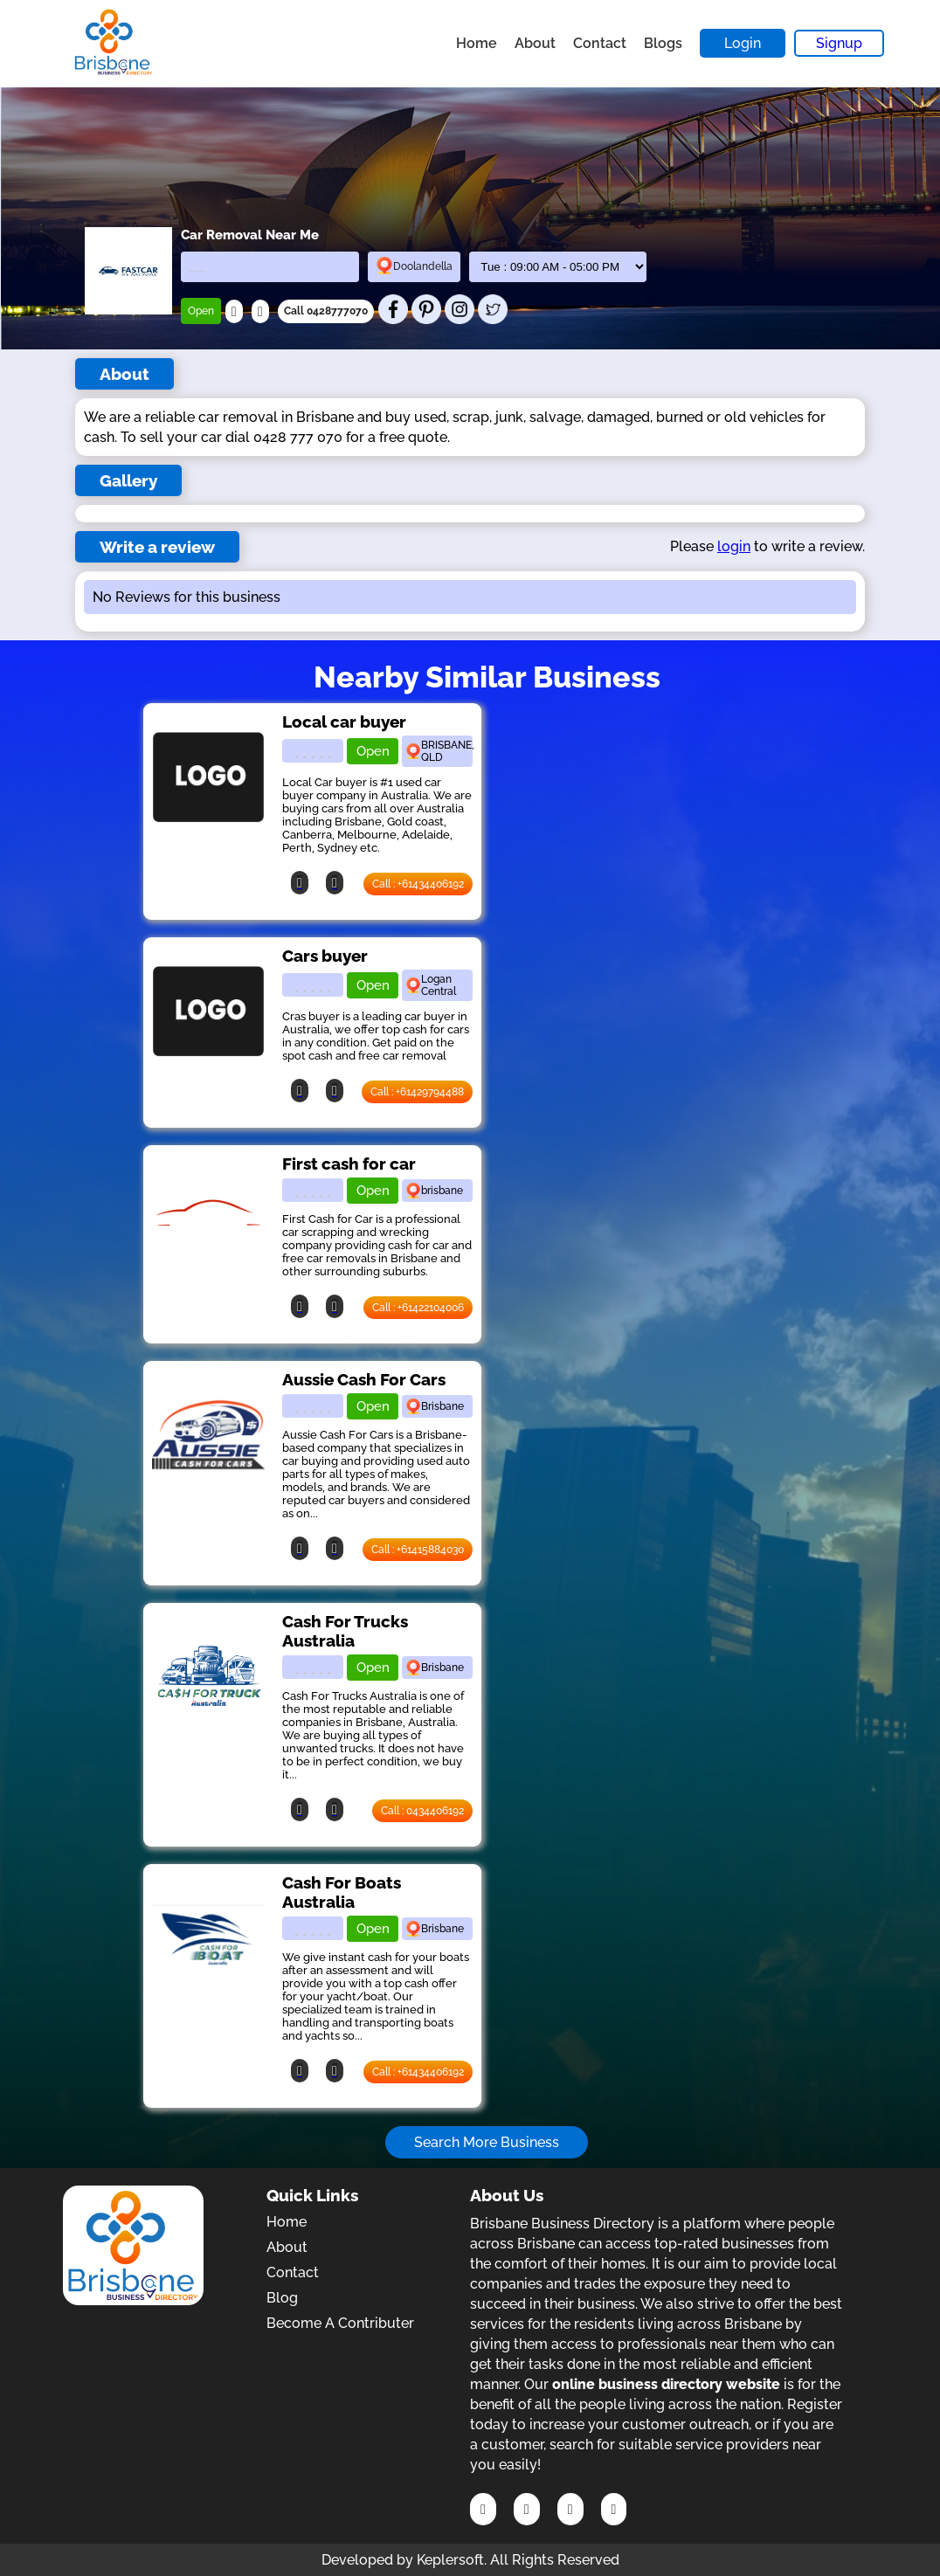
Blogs (663, 43)
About (535, 43)
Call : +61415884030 (417, 1550)
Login (742, 43)
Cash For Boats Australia (341, 1892)
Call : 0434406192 (422, 1811)
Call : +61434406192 (418, 884)
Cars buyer (325, 955)
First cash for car (349, 1163)
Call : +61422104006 (418, 1308)
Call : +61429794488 (417, 1092)
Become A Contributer (340, 2323)
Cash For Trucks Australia (345, 1631)
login (733, 546)
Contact (599, 43)
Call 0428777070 (326, 311)
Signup (839, 43)
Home (476, 43)
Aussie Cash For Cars (364, 1379)
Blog (282, 2297)
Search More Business (486, 2142)
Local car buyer (344, 721)
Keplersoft (450, 2560)
